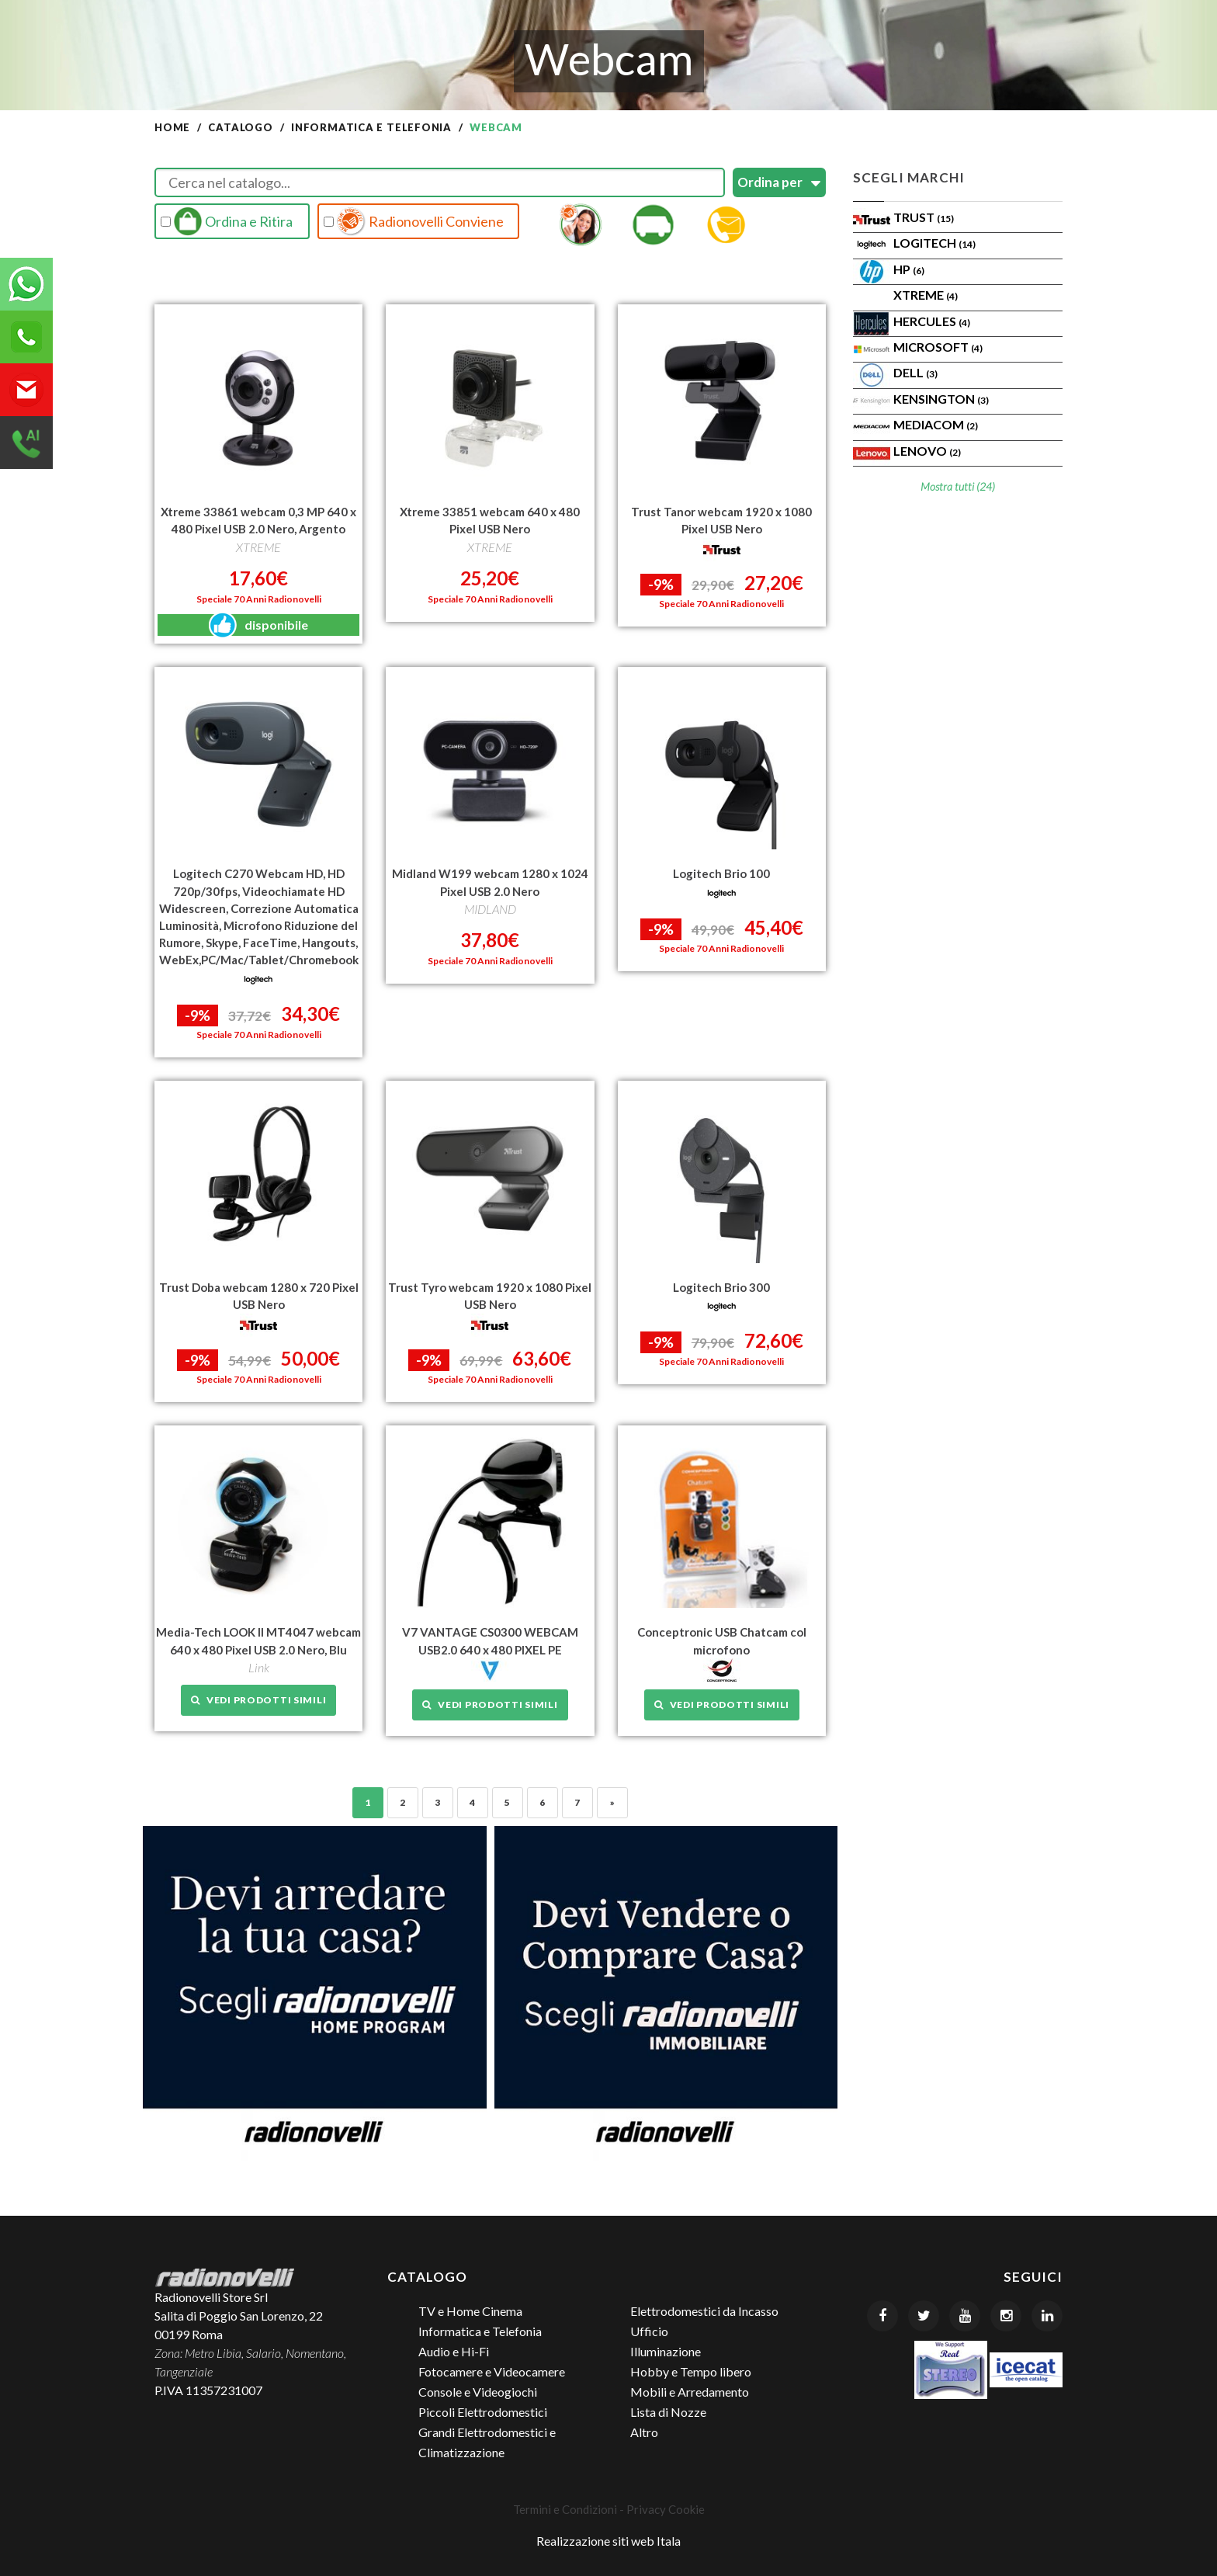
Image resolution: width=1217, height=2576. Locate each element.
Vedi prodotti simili (258, 1698)
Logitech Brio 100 (721, 873)
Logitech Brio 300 (721, 1286)
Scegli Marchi (909, 177)
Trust (923, 217)
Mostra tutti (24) (958, 486)
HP (908, 269)
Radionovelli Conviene (414, 221)
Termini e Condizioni (565, 2508)
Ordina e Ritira (227, 221)
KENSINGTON (941, 398)
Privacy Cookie (665, 2508)
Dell (915, 372)
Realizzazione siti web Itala (608, 2540)
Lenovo (927, 450)
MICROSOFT (938, 346)
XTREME (925, 294)
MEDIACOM (935, 424)
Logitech (934, 242)
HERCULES (931, 321)
